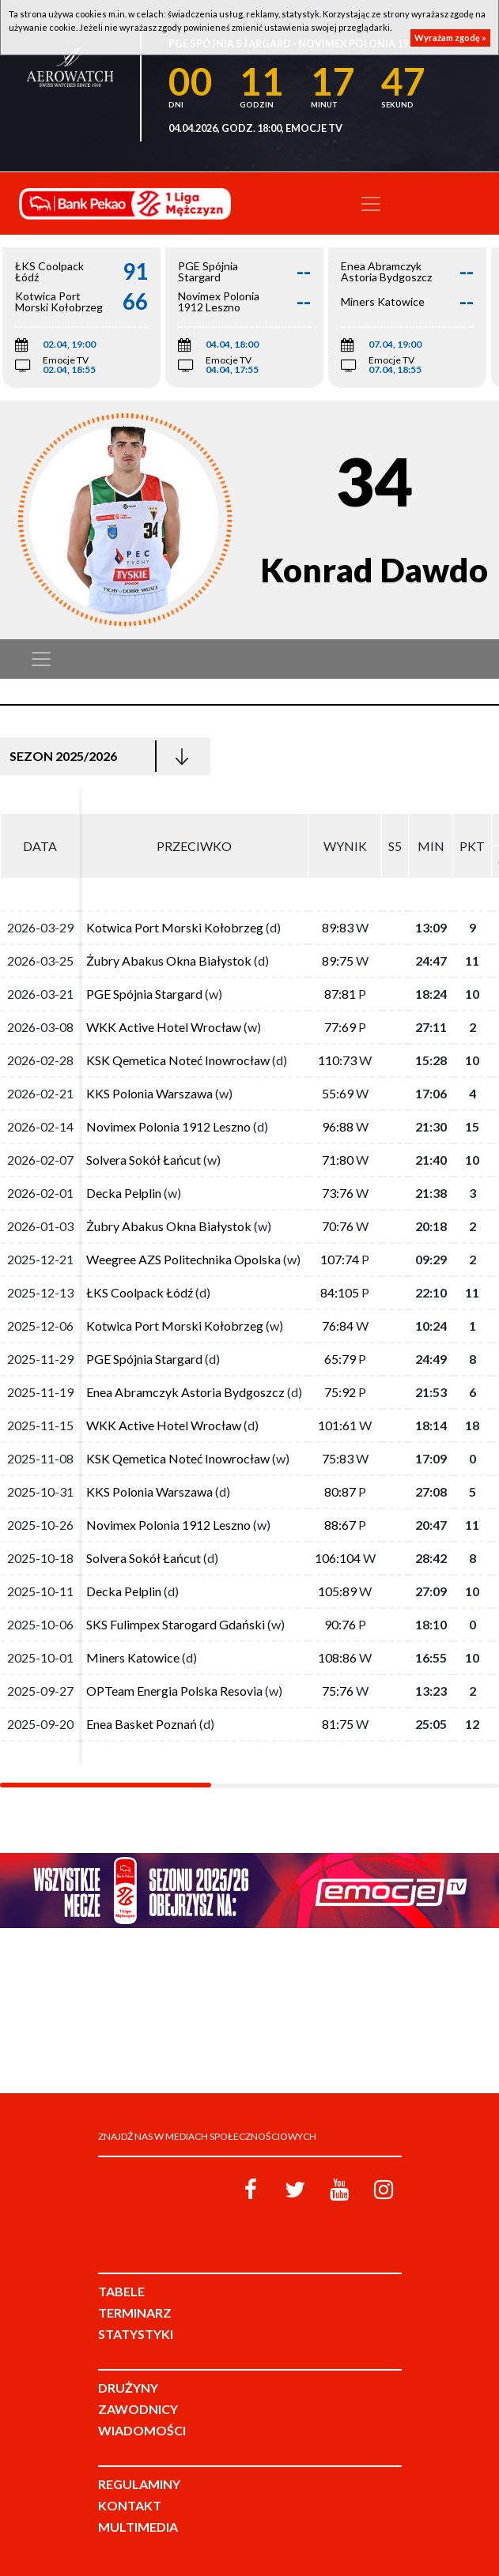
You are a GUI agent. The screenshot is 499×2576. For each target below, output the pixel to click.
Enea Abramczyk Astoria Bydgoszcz (185, 1391)
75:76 (337, 1690)
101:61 (337, 1425)
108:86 (337, 1657)
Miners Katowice (133, 1657)
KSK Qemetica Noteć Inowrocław (178, 1060)
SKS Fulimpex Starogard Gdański (175, 1624)
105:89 (337, 1591)
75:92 (340, 1391)
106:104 (338, 1557)
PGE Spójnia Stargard (144, 993)
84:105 (339, 1292)
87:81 (340, 993)
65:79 (340, 1358)
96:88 (337, 1126)
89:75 (337, 960)
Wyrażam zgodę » (450, 37)
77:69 (340, 1026)
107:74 (339, 1259)
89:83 (337, 927)
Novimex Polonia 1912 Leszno (168, 1126)
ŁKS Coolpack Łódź (139, 1292)
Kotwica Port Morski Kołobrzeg (174, 927)
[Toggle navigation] (371, 204)
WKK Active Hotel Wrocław (163, 1026)
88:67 (340, 1524)
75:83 (337, 1458)
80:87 (340, 1491)
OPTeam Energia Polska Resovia (174, 1690)
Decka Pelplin (123, 1192)
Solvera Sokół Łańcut (143, 1159)
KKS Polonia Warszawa (149, 1093)
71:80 (337, 1159)
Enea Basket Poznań (141, 1723)
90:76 (340, 1624)
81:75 (337, 1723)
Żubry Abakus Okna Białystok (168, 960)
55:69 (337, 1093)
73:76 (337, 1192)
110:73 (337, 1060)
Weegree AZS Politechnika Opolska (183, 1259)
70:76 (337, 1225)
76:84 (337, 1325)
